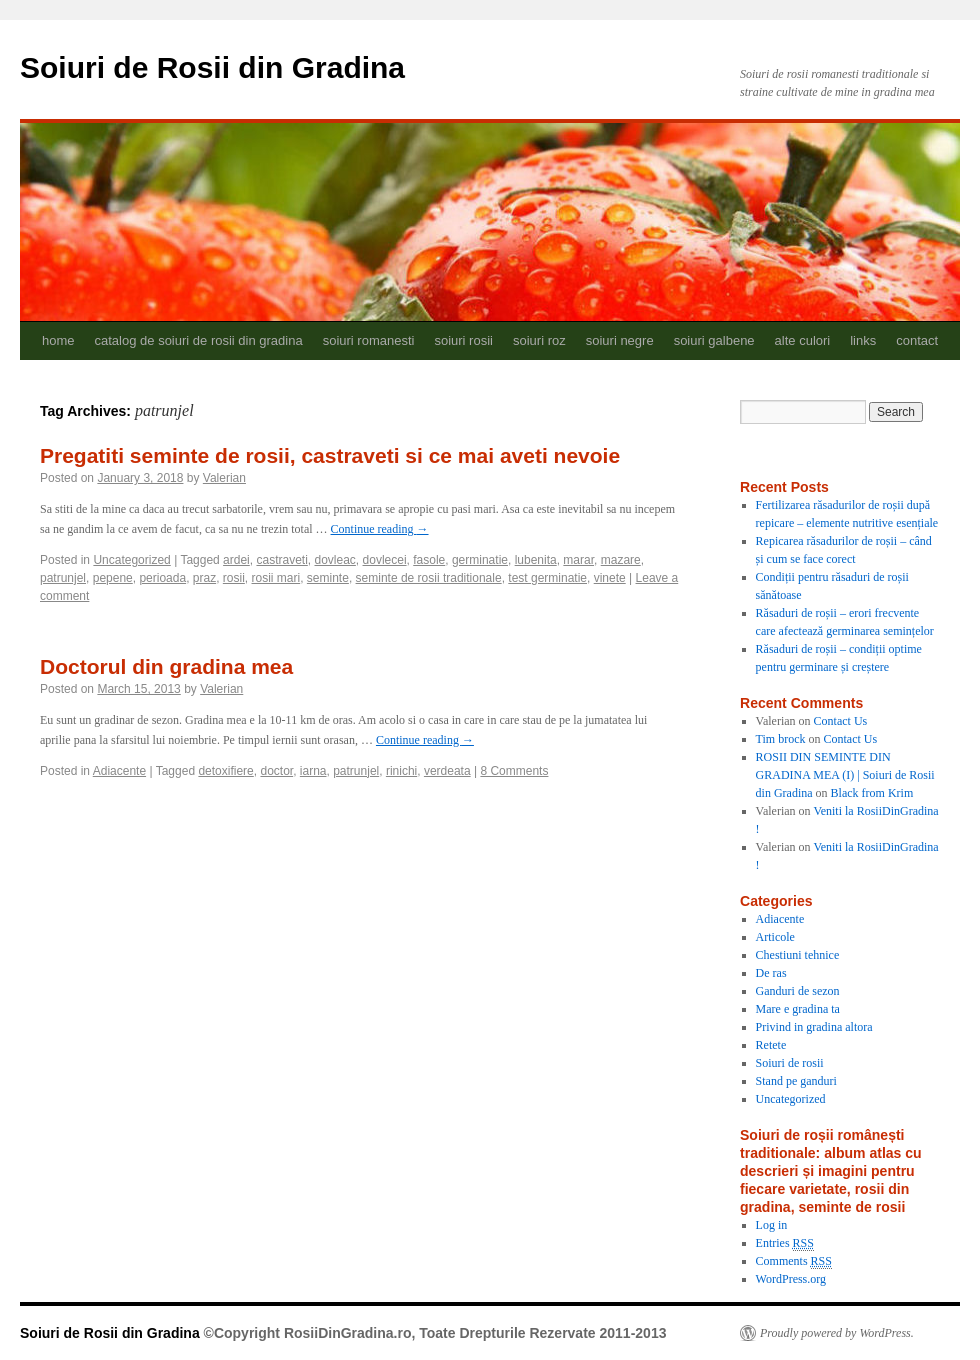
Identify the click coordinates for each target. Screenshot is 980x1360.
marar (578, 560)
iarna (313, 771)
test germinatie (547, 578)
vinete (610, 578)
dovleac (334, 560)
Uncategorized (131, 560)
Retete (771, 1045)
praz (204, 578)
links (863, 340)
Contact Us (841, 721)
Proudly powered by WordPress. (837, 1333)
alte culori (803, 340)
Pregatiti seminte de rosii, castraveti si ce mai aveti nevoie (330, 455)
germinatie (480, 560)
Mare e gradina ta (798, 1009)
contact (917, 340)
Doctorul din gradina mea (166, 666)
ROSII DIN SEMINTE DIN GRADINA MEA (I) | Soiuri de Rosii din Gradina (845, 775)
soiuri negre (620, 340)
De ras (771, 973)
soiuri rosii (463, 340)
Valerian (224, 478)
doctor (276, 771)
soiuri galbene (714, 340)
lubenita (536, 560)
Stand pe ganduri (796, 1081)
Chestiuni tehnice (798, 955)
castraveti (281, 560)
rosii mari (276, 578)
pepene (113, 578)
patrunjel (63, 578)
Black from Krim (872, 793)
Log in (772, 1225)
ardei (236, 560)
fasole (429, 560)
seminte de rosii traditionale (429, 578)
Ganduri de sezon (798, 991)
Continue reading (380, 529)
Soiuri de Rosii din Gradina (212, 67)
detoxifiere (225, 771)
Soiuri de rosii (790, 1063)
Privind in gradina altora (814, 1027)
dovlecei (385, 560)
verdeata (447, 771)
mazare (621, 560)
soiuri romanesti (369, 340)
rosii (234, 578)
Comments (794, 1261)
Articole (775, 937)
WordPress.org (791, 1279)
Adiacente (119, 771)
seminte (328, 578)
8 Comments (514, 771)
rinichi (401, 771)
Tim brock (781, 739)
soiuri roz (539, 340)
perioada (162, 578)
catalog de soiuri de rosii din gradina (199, 340)
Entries (785, 1243)
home (58, 340)
